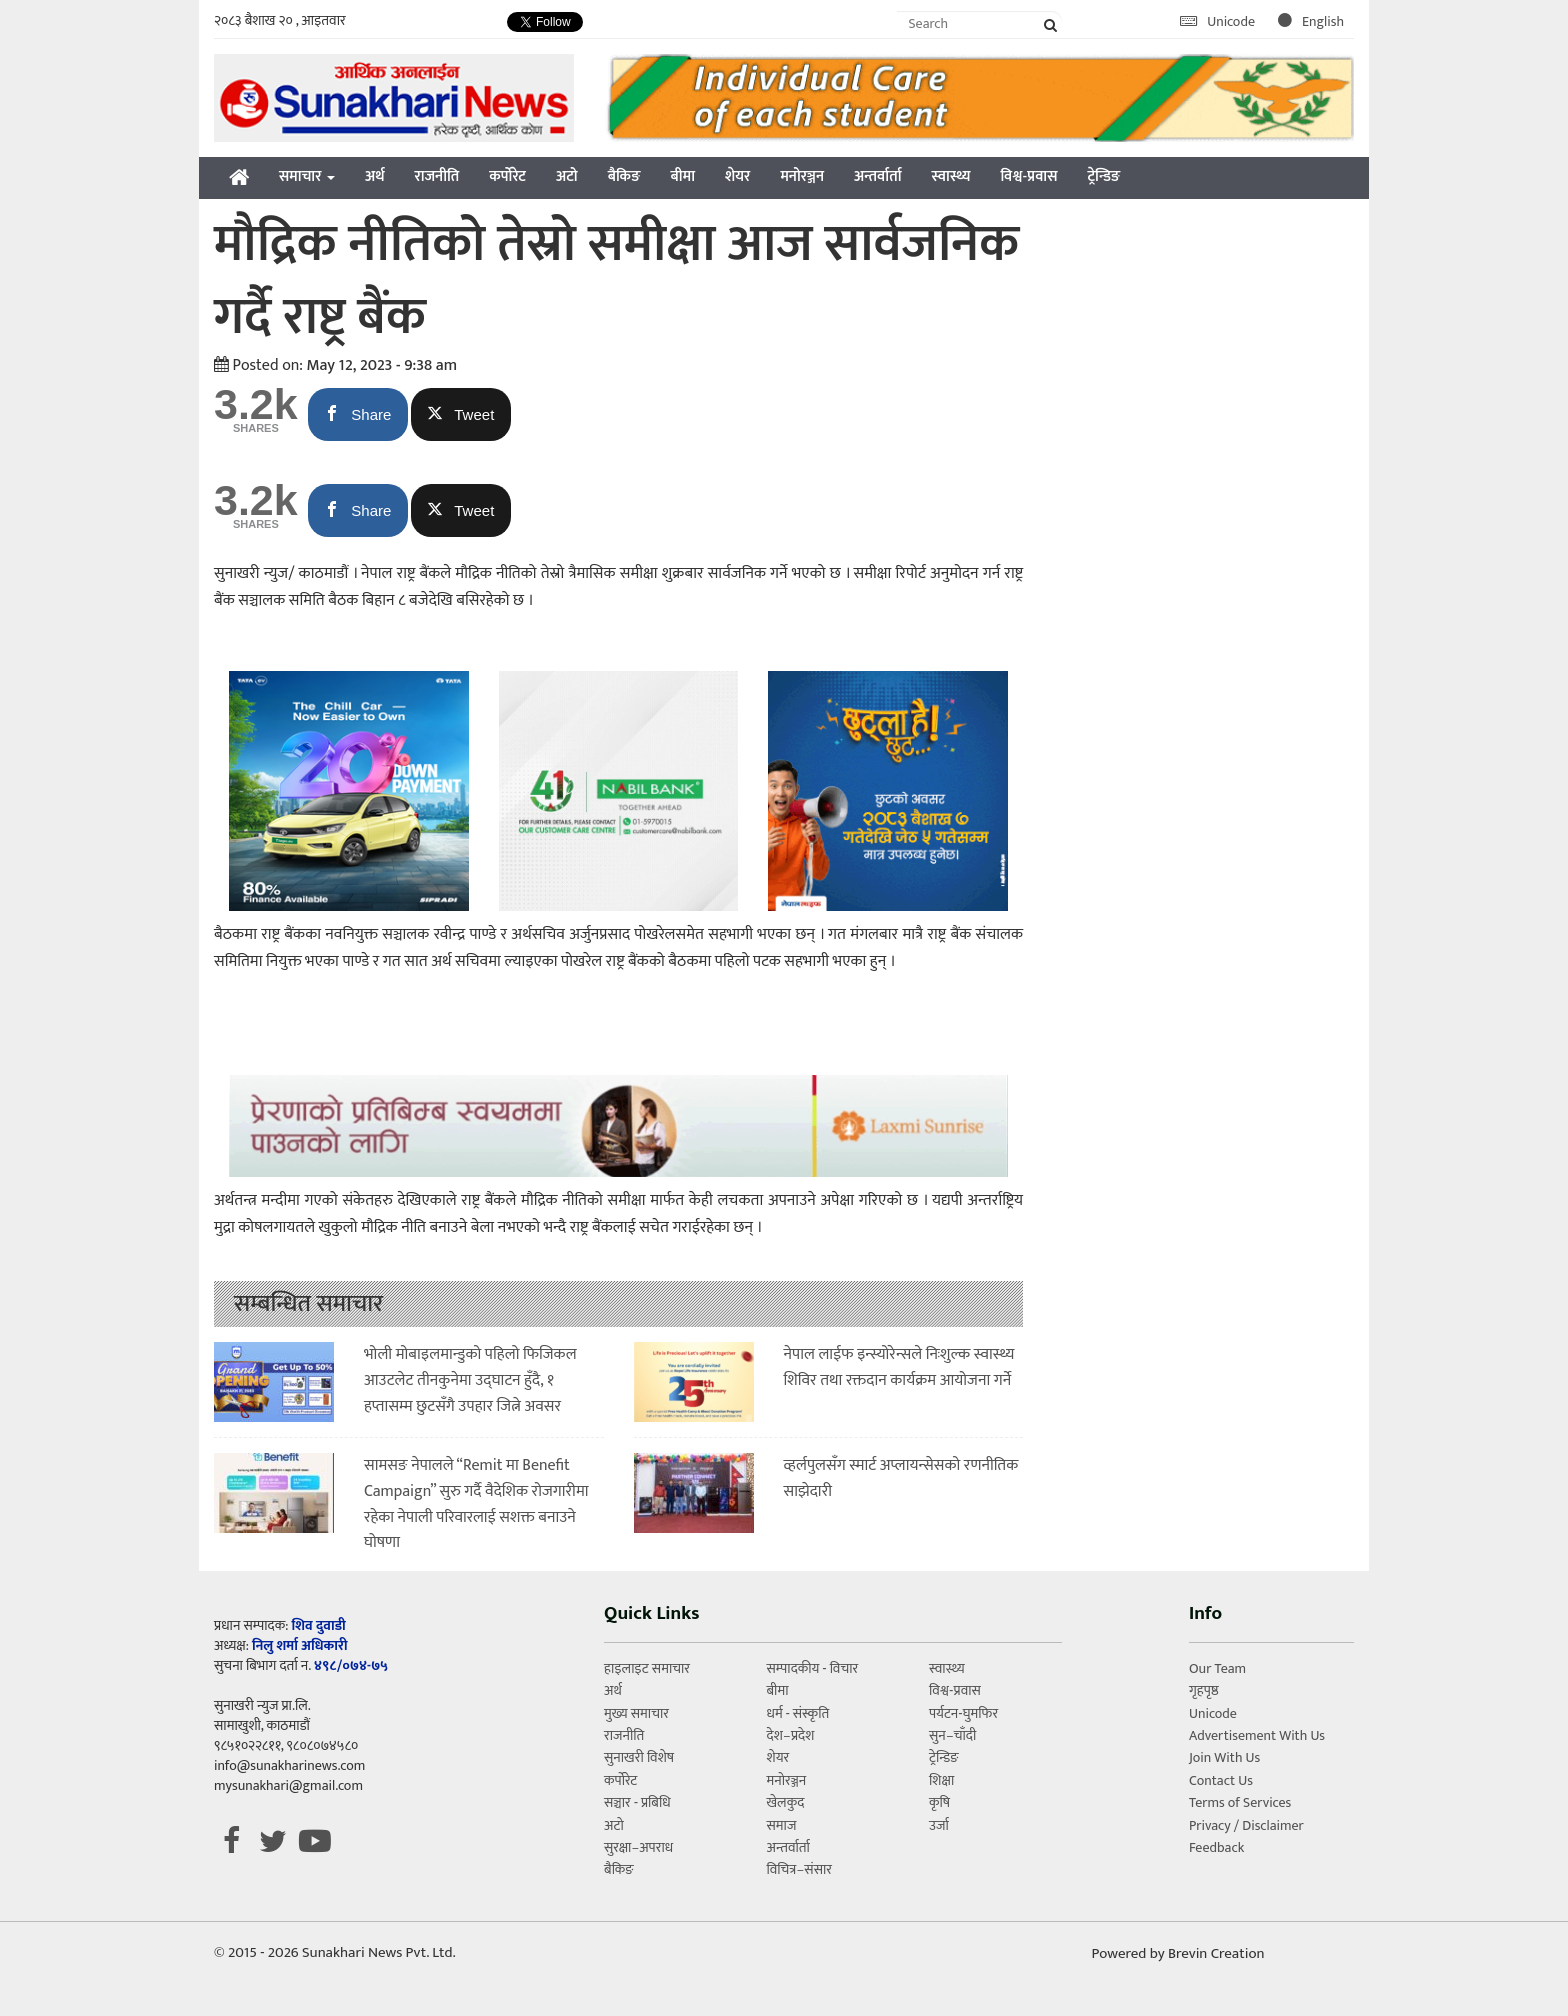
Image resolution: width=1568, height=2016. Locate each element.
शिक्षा (941, 1780)
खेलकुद (785, 1802)
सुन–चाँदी (952, 1735)
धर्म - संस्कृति (797, 1713)
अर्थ (375, 176)
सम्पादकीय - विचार (812, 1668)
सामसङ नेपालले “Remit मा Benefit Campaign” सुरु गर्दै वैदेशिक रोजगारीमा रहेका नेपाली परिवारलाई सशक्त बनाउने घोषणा (476, 1504)
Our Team (1217, 1668)
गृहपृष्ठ (1204, 1690)
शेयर (737, 176)
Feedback (1216, 1847)
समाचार (307, 176)
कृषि (939, 1802)
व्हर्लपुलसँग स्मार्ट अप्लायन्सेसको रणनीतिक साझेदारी (901, 1478)
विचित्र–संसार (799, 1869)
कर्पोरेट (507, 176)
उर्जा (939, 1825)
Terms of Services (1240, 1802)
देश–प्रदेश (790, 1735)
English (1311, 21)
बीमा (683, 176)
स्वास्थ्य (951, 176)
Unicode (1219, 21)
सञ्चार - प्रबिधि (637, 1802)
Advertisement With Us (1257, 1735)
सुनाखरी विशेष (639, 1757)
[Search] (979, 23)
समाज (781, 1825)
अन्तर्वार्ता (878, 176)
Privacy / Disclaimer (1246, 1825)
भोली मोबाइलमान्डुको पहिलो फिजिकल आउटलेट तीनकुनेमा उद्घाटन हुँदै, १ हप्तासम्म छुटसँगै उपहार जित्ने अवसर (470, 1380)
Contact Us (1221, 1780)
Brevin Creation (1216, 1953)
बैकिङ (624, 176)
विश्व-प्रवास (1028, 176)
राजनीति (437, 176)
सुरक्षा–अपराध (638, 1847)
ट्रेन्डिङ (1103, 176)
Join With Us (1224, 1757)
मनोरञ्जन (802, 176)
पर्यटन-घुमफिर (963, 1713)
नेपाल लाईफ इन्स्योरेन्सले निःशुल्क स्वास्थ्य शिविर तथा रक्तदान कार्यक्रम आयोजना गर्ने (899, 1367)
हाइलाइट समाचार (647, 1668)
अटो (567, 176)
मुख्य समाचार (636, 1713)
